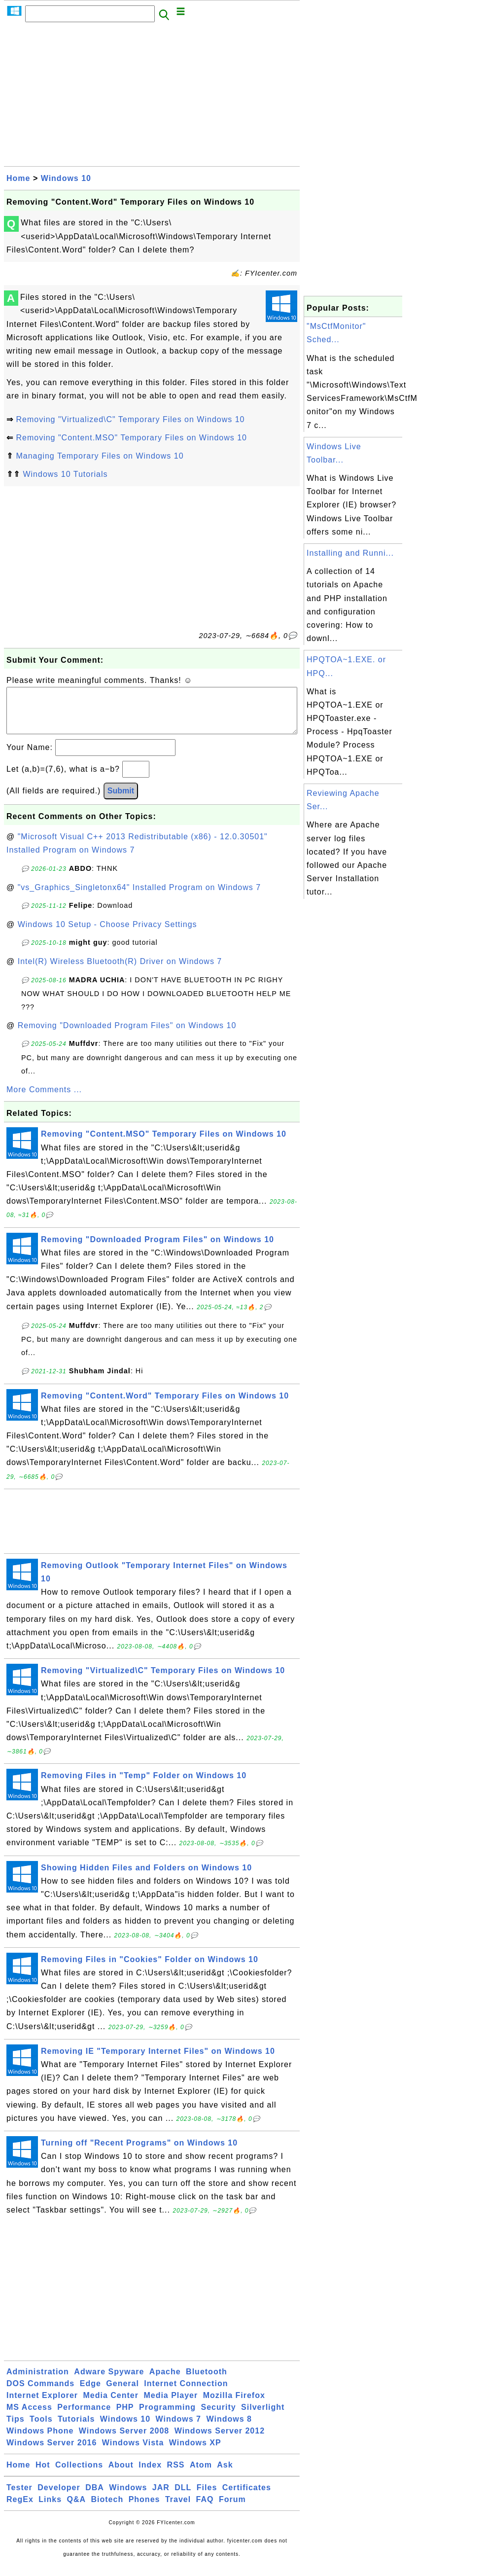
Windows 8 (228, 2429)
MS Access (29, 2417)
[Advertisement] (152, 97)
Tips (15, 2429)
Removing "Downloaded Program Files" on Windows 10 (127, 1035)
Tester (19, 2497)
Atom (201, 2474)
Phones (144, 2509)
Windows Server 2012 (220, 2440)
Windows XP (195, 2452)
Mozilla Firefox (234, 2405)
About (121, 2474)
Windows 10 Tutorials (65, 474)
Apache (165, 2381)
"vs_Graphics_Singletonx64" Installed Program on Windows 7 (139, 897)
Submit (120, 800)
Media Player (170, 2405)
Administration (37, 2381)
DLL (183, 2497)
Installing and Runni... (350, 553)
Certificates (246, 2497)
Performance (84, 2417)
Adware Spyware (109, 2381)
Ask (225, 2474)
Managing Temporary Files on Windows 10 (99, 456)
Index (150, 2474)
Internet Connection (186, 2393)
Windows (128, 2497)
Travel (178, 2509)
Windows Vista (133, 2452)
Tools (41, 2429)
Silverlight (262, 2417)
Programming (167, 2417)
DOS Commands (40, 2393)
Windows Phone (39, 2440)
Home (18, 178)
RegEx (20, 2509)
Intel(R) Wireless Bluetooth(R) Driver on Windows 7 (120, 971)
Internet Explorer (42, 2405)
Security (218, 2417)
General (122, 2393)
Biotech (107, 2509)
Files (207, 2497)
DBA (94, 2497)
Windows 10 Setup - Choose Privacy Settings (107, 934)
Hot (42, 2474)
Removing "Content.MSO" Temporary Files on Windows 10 (131, 437)
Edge (90, 2393)
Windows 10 (66, 178)
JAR (161, 2497)
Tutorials (76, 2429)
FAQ (205, 2509)
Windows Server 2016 (51, 2452)
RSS (176, 2474)
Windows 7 (178, 2429)
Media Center (110, 2405)
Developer (58, 2497)
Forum (232, 2509)
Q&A (76, 2509)
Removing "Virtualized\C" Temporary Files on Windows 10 (130, 419)
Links (50, 2509)
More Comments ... (44, 1099)
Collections (79, 2474)
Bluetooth (206, 2381)
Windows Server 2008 (124, 2440)
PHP (125, 2417)
